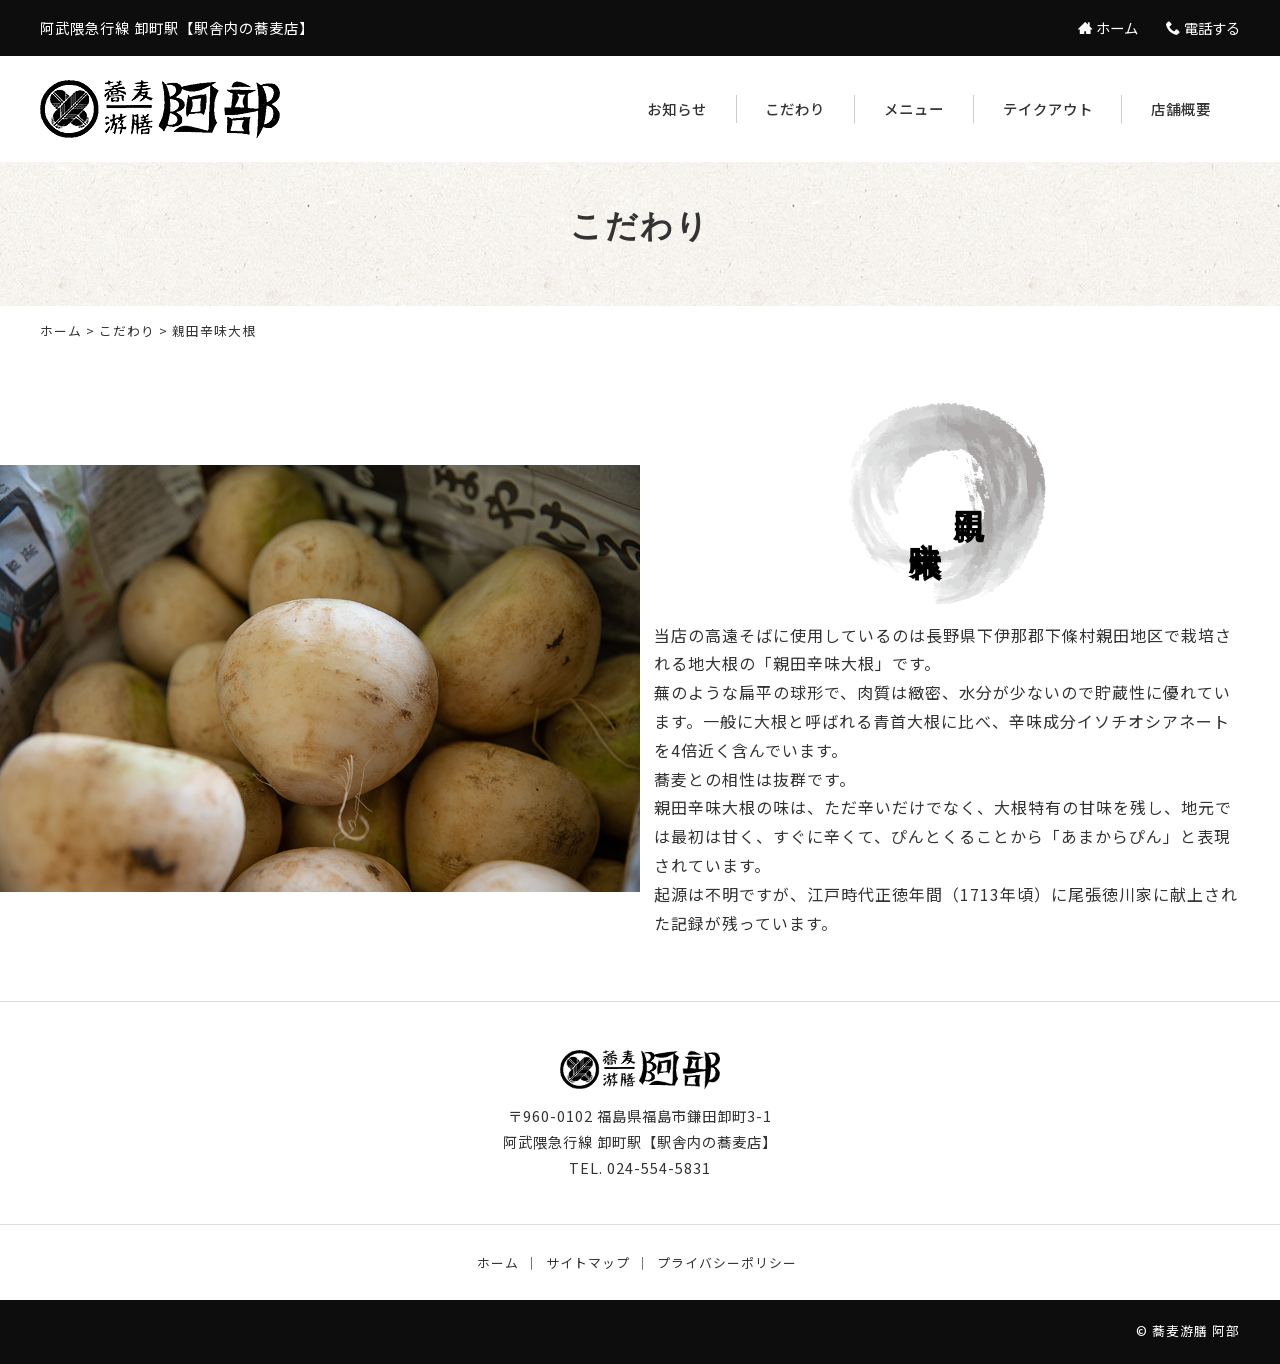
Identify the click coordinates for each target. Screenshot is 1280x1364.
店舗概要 (1181, 108)
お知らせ (677, 108)
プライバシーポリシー (727, 1262)
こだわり (795, 108)
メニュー (914, 108)
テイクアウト (1048, 108)
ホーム (61, 330)
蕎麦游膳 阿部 (1196, 1330)
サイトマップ (588, 1262)
